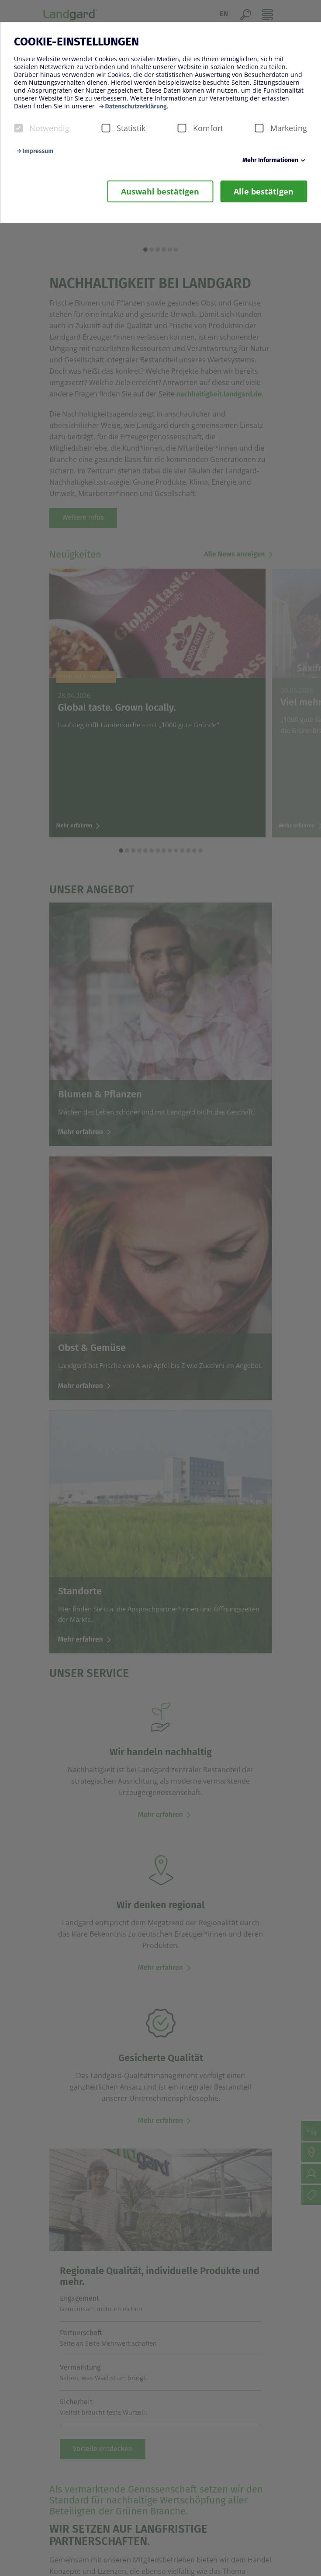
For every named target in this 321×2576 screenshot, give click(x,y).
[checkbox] (18, 128)
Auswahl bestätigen (160, 191)
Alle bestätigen (263, 191)
